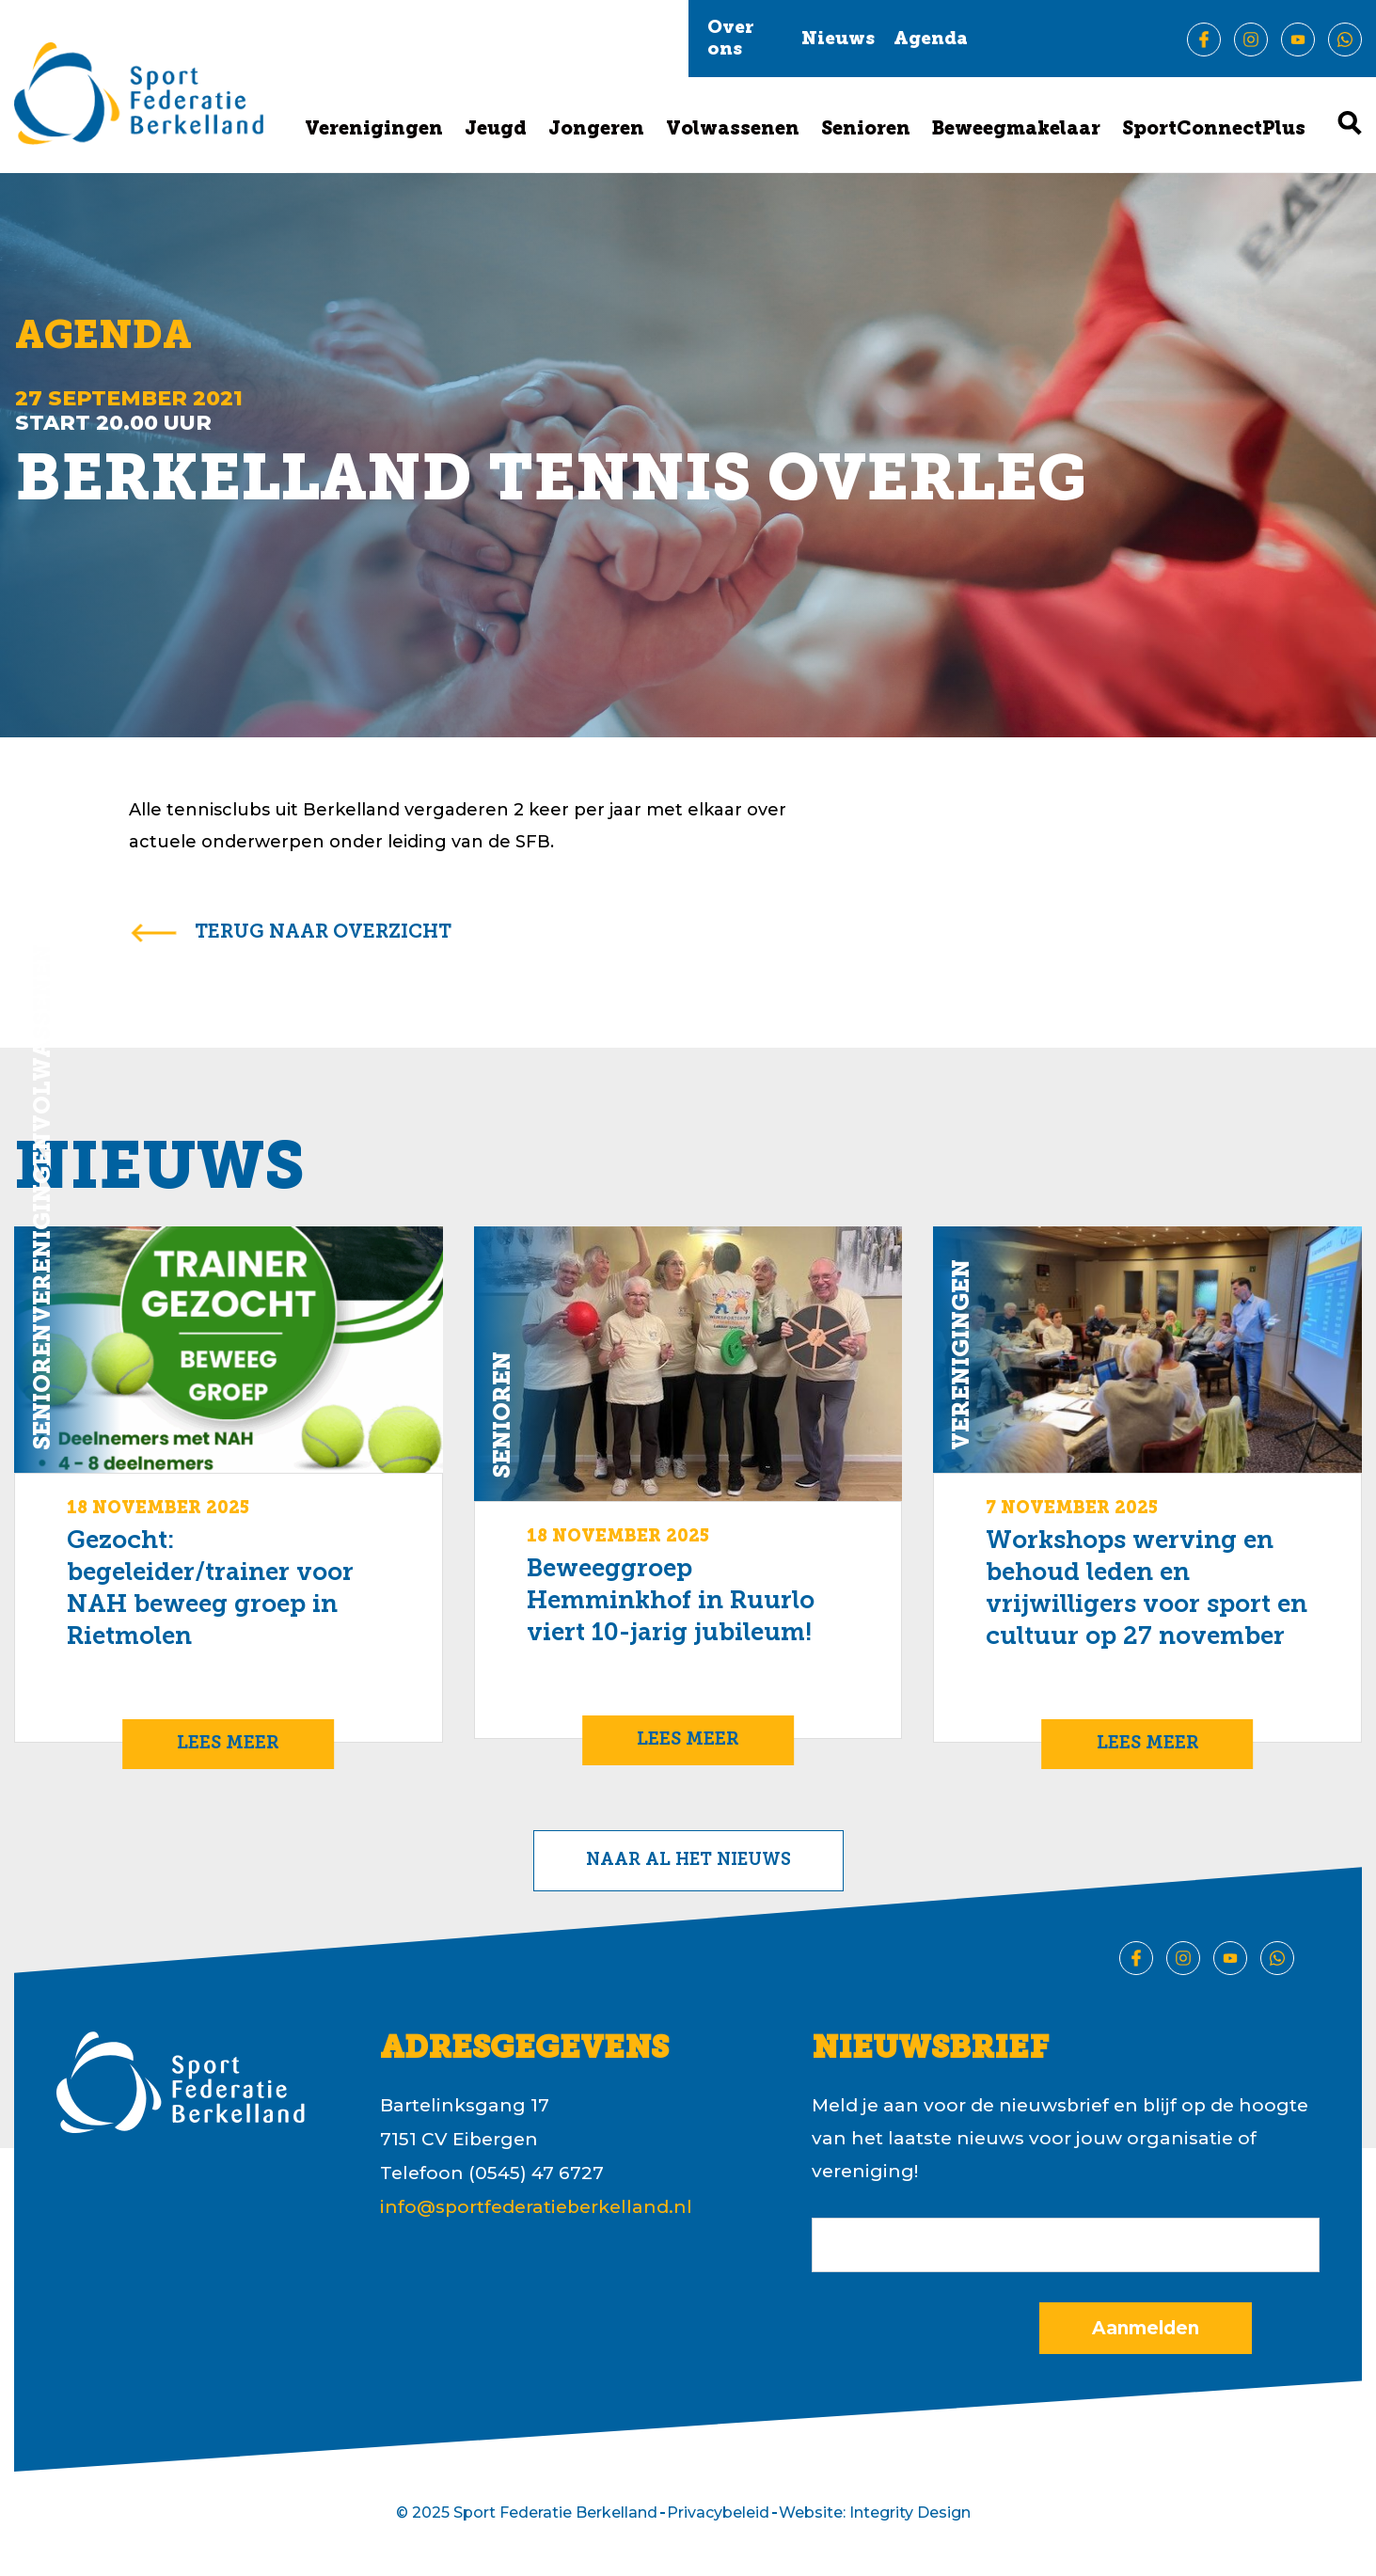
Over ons (730, 39)
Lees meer (228, 1744)
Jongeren (596, 129)
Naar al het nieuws (688, 1861)
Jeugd (496, 129)
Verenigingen (374, 129)
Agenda (931, 40)
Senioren (865, 129)
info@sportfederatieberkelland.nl (536, 2207)
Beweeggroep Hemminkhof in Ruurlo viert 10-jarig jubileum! (671, 1602)
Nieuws (838, 40)
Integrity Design (910, 2512)
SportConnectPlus (1213, 129)
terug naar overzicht (323, 933)
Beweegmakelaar (1016, 129)
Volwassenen (732, 129)
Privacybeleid (718, 2512)
